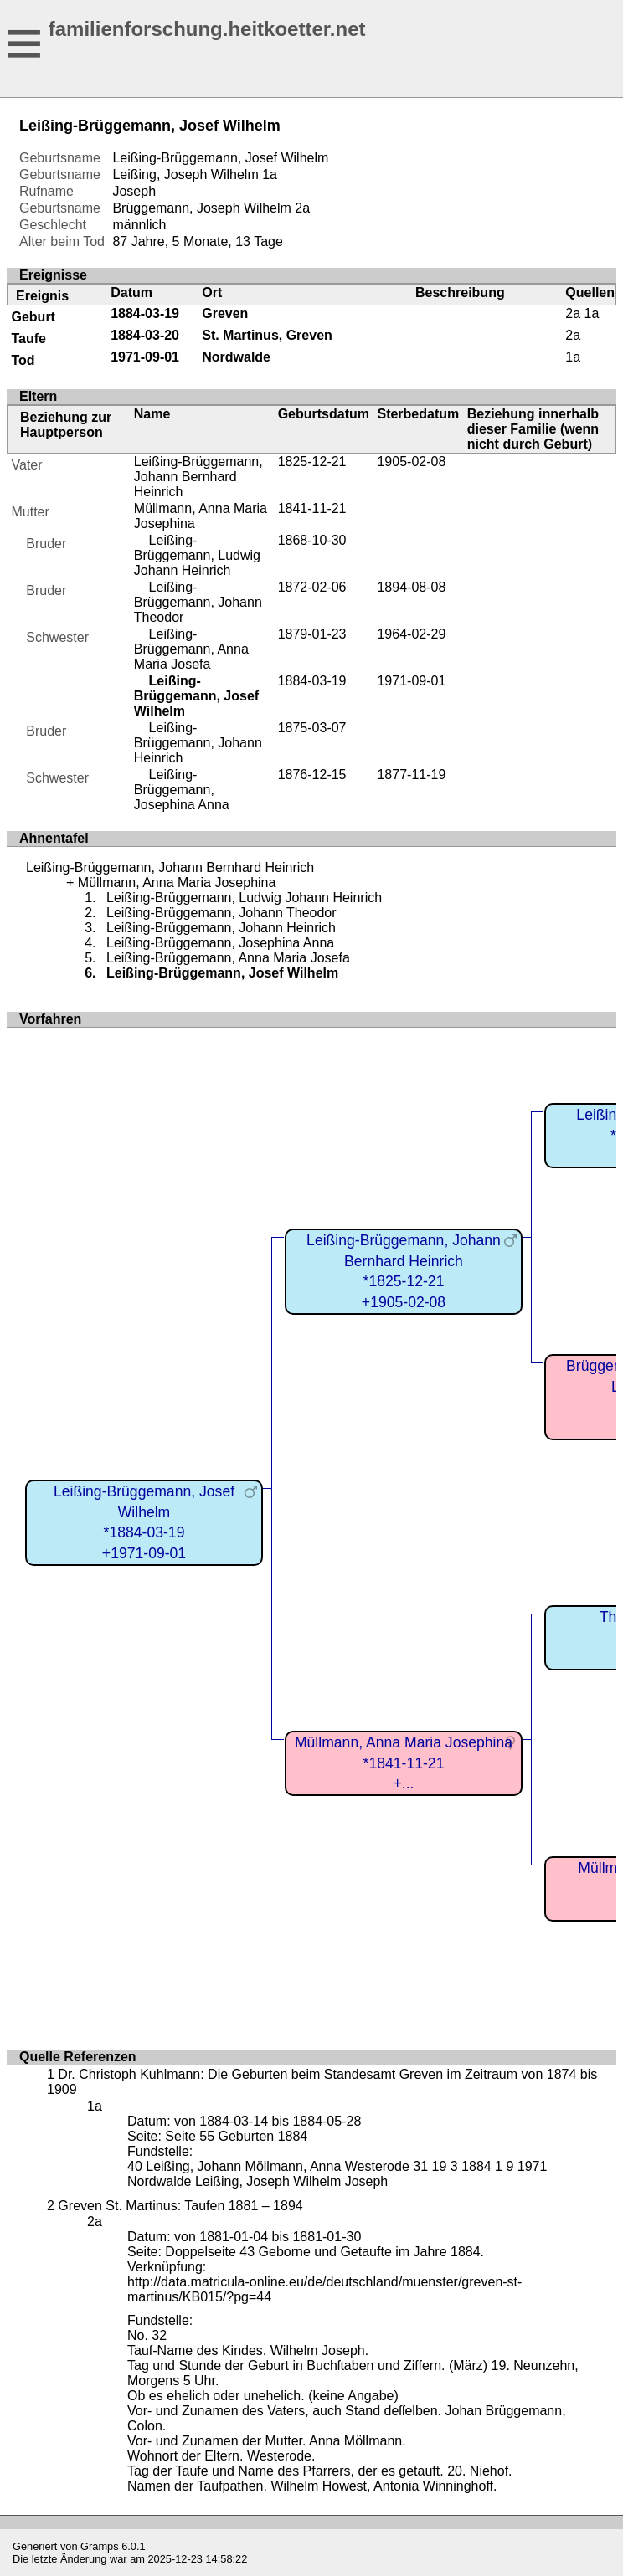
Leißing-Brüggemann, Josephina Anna (181, 789)
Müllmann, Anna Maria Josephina (177, 882)
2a (302, 208)
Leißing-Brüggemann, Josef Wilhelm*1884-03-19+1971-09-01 (144, 1522)
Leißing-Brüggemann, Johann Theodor (198, 602)
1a (269, 174)
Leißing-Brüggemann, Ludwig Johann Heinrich (197, 555)
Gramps (99, 2546)
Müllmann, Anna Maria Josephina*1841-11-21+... (403, 1763)
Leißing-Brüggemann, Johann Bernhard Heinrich (198, 476)
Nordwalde (236, 357)
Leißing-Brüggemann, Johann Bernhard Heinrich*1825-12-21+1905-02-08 (403, 1271)
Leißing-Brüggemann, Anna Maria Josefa (191, 649)
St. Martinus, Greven (267, 335)
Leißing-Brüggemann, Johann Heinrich (198, 743)
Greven (225, 313)
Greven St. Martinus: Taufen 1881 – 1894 (180, 2206)
